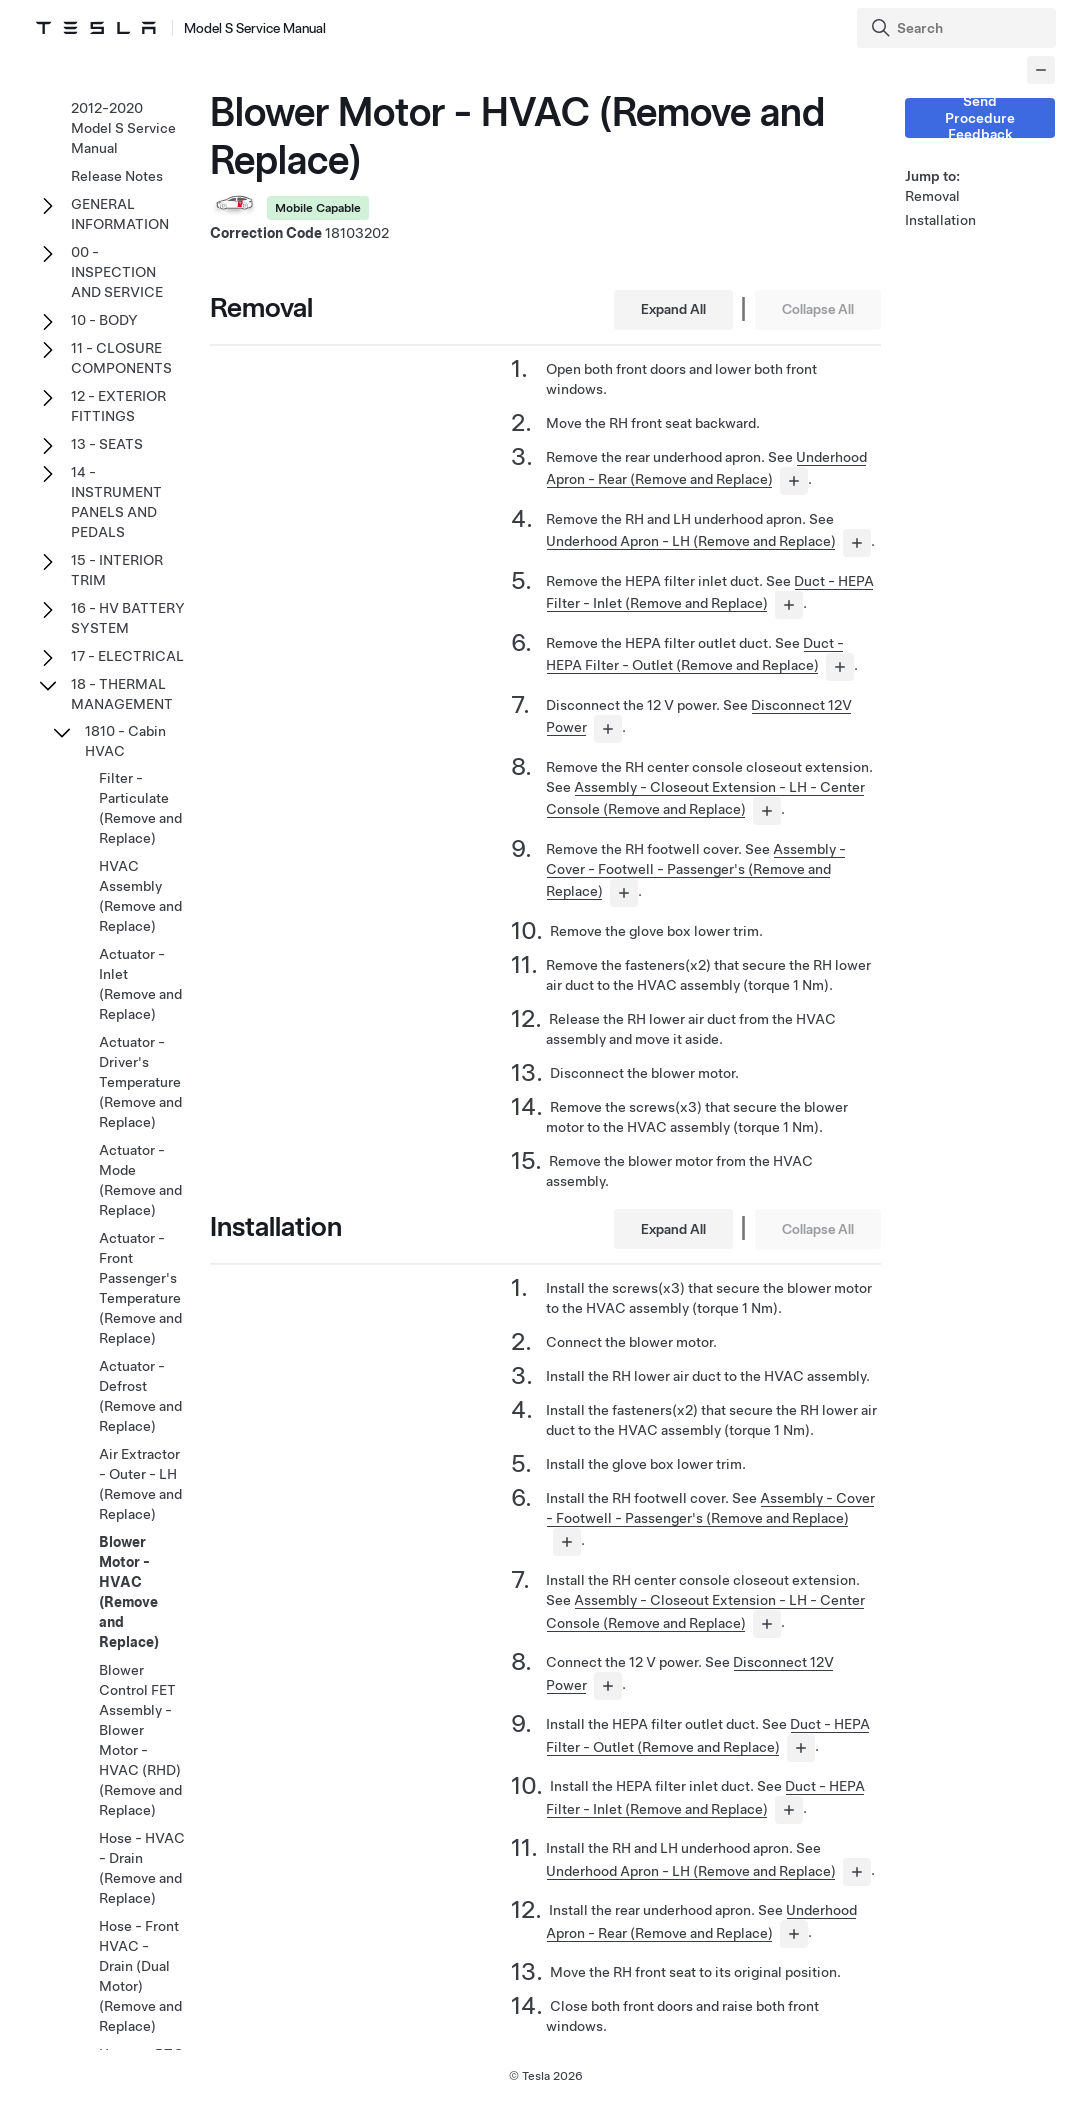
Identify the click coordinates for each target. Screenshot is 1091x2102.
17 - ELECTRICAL (127, 656)
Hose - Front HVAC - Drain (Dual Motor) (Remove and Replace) (140, 1976)
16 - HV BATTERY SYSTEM (128, 618)
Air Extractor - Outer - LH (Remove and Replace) (140, 1484)
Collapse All (818, 309)
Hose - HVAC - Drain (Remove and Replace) (142, 1868)
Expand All (673, 309)
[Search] (958, 28)
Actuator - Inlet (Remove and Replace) (140, 984)
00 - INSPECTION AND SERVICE (117, 272)
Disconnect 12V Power (805, 1662)
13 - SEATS (107, 444)
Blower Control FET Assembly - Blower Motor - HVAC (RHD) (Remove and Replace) (140, 1740)
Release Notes (117, 176)
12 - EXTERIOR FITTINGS (118, 406)
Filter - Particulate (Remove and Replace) (140, 808)
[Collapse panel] (1041, 70)
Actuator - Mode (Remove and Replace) (140, 1180)
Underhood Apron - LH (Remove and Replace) (691, 541)
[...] (794, 481)
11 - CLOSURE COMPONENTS (121, 358)
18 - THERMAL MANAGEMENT (122, 694)
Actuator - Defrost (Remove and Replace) (140, 1396)
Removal (932, 196)
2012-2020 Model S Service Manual (123, 128)
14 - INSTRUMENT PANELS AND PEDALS (116, 502)
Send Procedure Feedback (980, 118)
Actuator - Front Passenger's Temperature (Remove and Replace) (140, 1288)
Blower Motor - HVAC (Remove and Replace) (129, 1592)
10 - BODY (104, 320)
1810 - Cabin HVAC (125, 741)
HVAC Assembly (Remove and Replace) (140, 896)
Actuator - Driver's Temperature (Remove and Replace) (140, 1082)
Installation (940, 220)
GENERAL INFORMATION (120, 214)
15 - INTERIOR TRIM (117, 570)
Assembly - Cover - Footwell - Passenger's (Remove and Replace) (696, 870)
